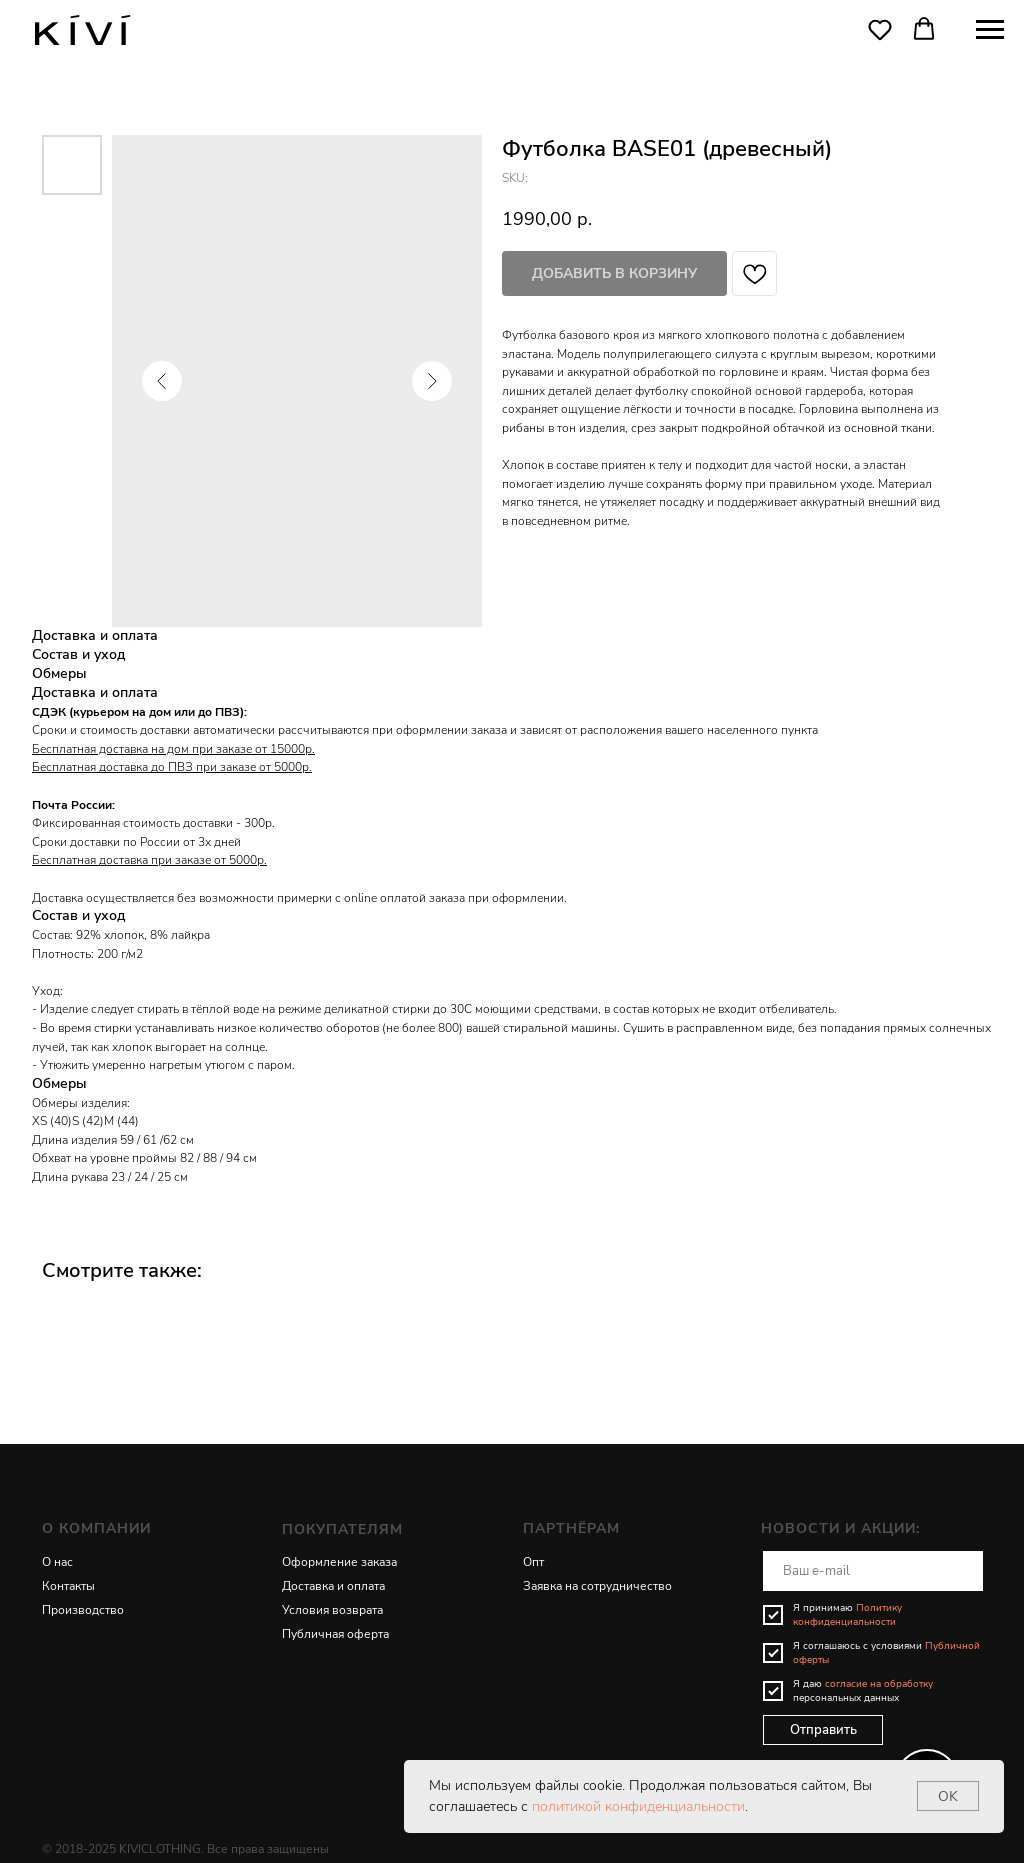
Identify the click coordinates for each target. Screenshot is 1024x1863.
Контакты (68, 1586)
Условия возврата (332, 1610)
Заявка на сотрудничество (597, 1586)
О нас (57, 1562)
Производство (83, 1610)
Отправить (823, 1730)
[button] (880, 29)
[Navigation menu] (990, 30)
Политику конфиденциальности (847, 1615)
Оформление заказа (339, 1562)
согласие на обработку (879, 1684)
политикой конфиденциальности (638, 1806)
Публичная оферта (335, 1634)
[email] (873, 1571)
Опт (533, 1562)
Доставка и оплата (333, 1586)
